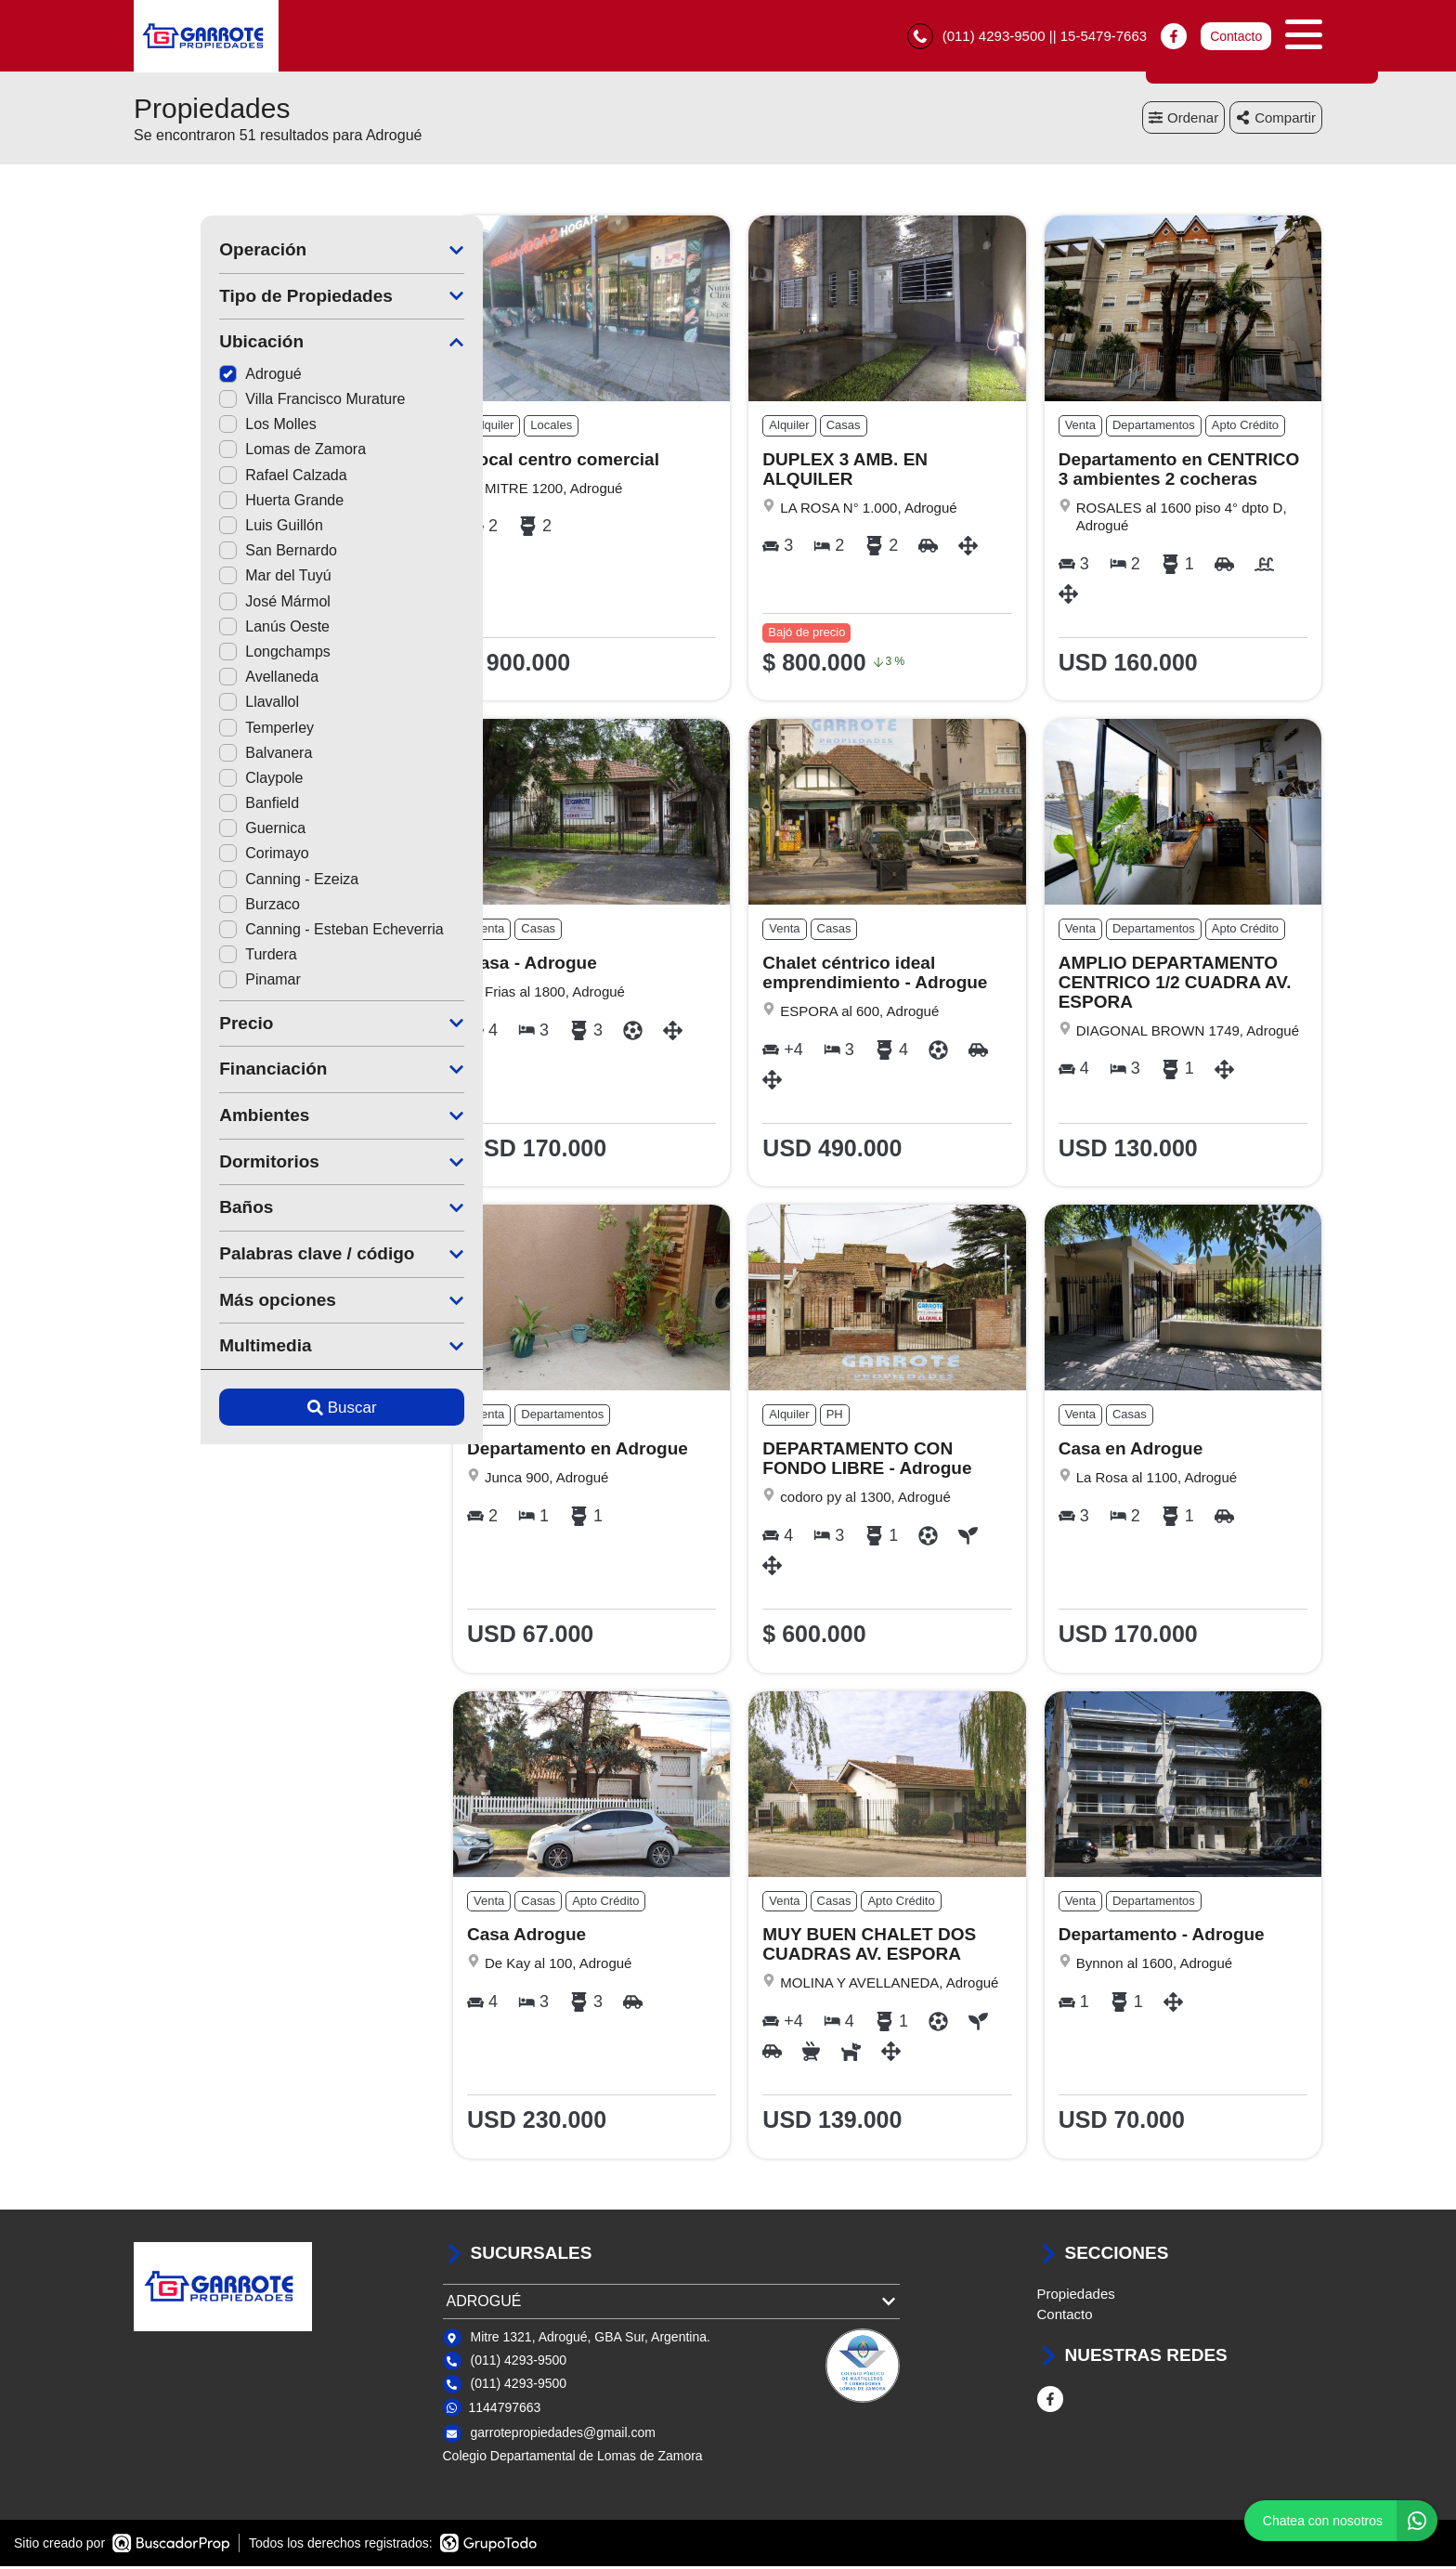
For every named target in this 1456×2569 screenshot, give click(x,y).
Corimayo (196, 856)
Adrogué (193, 376)
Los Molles (200, 427)
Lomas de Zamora (225, 452)
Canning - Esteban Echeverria (264, 932)
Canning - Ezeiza (222, 882)
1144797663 (505, 2410)
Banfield (192, 806)
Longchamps (208, 654)
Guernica (195, 831)
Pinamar (193, 982)
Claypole (194, 780)
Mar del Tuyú (208, 578)
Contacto (1236, 37)
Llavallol (192, 704)
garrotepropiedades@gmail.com (563, 2435)
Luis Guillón (204, 528)
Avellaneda (202, 679)
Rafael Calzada (216, 478)
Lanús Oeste (207, 629)
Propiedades (1076, 2296)
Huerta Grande (214, 503)
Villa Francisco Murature (245, 402)
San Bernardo (211, 553)
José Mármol (208, 604)
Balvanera (198, 755)
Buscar (275, 1410)
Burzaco (192, 907)
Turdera (190, 957)
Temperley (199, 729)
